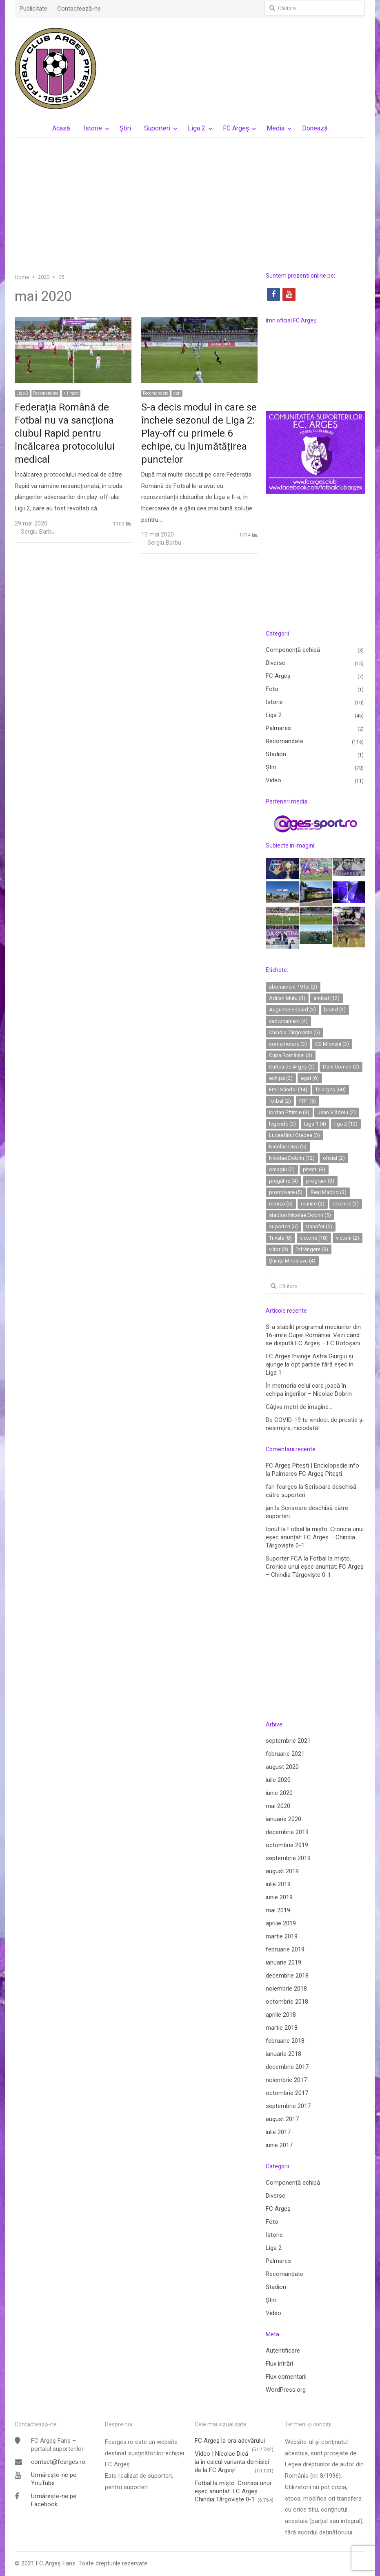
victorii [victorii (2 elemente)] (347, 1238)
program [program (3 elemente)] (320, 1181)
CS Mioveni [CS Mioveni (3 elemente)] (332, 1044)
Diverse (275, 663)
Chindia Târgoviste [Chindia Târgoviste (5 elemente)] (294, 1032)
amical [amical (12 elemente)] (326, 998)
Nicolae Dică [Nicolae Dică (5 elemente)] (288, 1146)
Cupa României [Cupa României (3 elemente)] (290, 1055)
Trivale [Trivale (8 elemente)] (280, 1238)
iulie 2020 (278, 1780)
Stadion (276, 754)
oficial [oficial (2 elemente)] (334, 1158)
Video (273, 780)
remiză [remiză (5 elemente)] (281, 1204)
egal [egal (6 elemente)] (310, 1078)
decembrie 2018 (287, 1975)
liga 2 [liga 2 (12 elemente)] (346, 1124)
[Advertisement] (190, 205)
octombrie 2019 (287, 1845)
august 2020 (282, 1766)
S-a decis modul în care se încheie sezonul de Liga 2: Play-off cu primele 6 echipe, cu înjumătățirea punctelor (199, 433)
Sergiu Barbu (38, 531)
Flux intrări (279, 2363)
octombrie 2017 (287, 2093)
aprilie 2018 (281, 2014)
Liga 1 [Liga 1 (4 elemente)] (315, 1124)
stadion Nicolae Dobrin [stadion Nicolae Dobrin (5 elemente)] (300, 1215)
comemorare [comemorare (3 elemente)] (288, 1044)
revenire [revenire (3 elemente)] (346, 1204)
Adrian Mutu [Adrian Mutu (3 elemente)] (287, 998)
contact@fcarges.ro (58, 2462)
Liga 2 (196, 128)
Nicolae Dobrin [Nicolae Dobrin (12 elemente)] (292, 1158)
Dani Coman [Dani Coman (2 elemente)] (341, 1067)
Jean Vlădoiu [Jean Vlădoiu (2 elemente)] (337, 1112)
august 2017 (282, 2119)
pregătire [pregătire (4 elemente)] (283, 1181)
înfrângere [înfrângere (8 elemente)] (312, 1249)
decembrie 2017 (287, 2067)
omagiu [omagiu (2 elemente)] (282, 1169)
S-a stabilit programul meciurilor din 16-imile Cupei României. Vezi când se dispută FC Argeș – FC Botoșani (313, 1335)
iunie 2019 (279, 1897)
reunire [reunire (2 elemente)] (312, 1204)
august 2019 (282, 1871)
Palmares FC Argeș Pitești (307, 1473)
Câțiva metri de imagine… (299, 1407)
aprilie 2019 (281, 1923)
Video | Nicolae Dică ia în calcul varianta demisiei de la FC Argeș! (232, 2462)
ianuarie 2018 (283, 2053)
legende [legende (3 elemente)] (282, 1124)
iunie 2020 (279, 1793)
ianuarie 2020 (283, 1819)
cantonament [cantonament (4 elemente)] (288, 1021)
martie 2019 (282, 1936)
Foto (272, 689)
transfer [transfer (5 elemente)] (319, 1226)
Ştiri (125, 128)
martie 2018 (282, 2027)
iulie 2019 (278, 1884)
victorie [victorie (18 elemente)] (314, 1238)
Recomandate (45, 393)
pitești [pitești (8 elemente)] (314, 1169)
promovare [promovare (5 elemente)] (285, 1192)
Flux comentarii (286, 2376)
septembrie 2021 (288, 1740)
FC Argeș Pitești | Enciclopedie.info (312, 1465)
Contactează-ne (79, 8)
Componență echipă (293, 649)
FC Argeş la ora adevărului (230, 2440)
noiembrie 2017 (286, 2080)
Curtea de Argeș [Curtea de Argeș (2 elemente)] (292, 1067)
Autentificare (283, 2350)
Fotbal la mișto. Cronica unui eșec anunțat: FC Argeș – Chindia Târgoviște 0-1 (315, 1537)
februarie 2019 (285, 1949)
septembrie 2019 (288, 1858)
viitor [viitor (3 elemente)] (278, 1249)
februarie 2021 (285, 1753)
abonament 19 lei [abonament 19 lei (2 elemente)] (293, 987)
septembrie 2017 (288, 2106)
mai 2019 (278, 1910)
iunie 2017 (279, 2145)
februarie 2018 (285, 2040)
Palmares (278, 728)
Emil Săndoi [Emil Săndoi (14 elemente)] (288, 1089)
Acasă (61, 128)
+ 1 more (71, 393)
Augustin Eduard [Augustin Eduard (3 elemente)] (292, 1010)
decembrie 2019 (287, 1832)
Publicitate (33, 8)
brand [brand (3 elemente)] (335, 1010)
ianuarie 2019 (283, 1962)
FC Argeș (236, 128)
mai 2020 (278, 1806)
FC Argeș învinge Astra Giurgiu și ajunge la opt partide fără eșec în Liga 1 (309, 1364)
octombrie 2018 (287, 2001)
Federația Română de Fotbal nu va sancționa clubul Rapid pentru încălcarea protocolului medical (65, 433)
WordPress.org (286, 2389)
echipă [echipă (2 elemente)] (281, 1078)
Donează (315, 128)
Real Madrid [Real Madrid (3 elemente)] (329, 1192)
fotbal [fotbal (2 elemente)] (280, 1101)
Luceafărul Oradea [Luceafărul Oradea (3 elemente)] (294, 1135)
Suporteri (157, 128)
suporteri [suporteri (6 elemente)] (283, 1226)
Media (275, 128)
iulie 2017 (278, 2132)
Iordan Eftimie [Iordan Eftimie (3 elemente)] (289, 1112)
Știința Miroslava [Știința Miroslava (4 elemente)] (292, 1261)
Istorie (92, 128)
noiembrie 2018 (286, 1988)
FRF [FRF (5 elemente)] (307, 1101)
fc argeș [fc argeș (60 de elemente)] (331, 1089)
